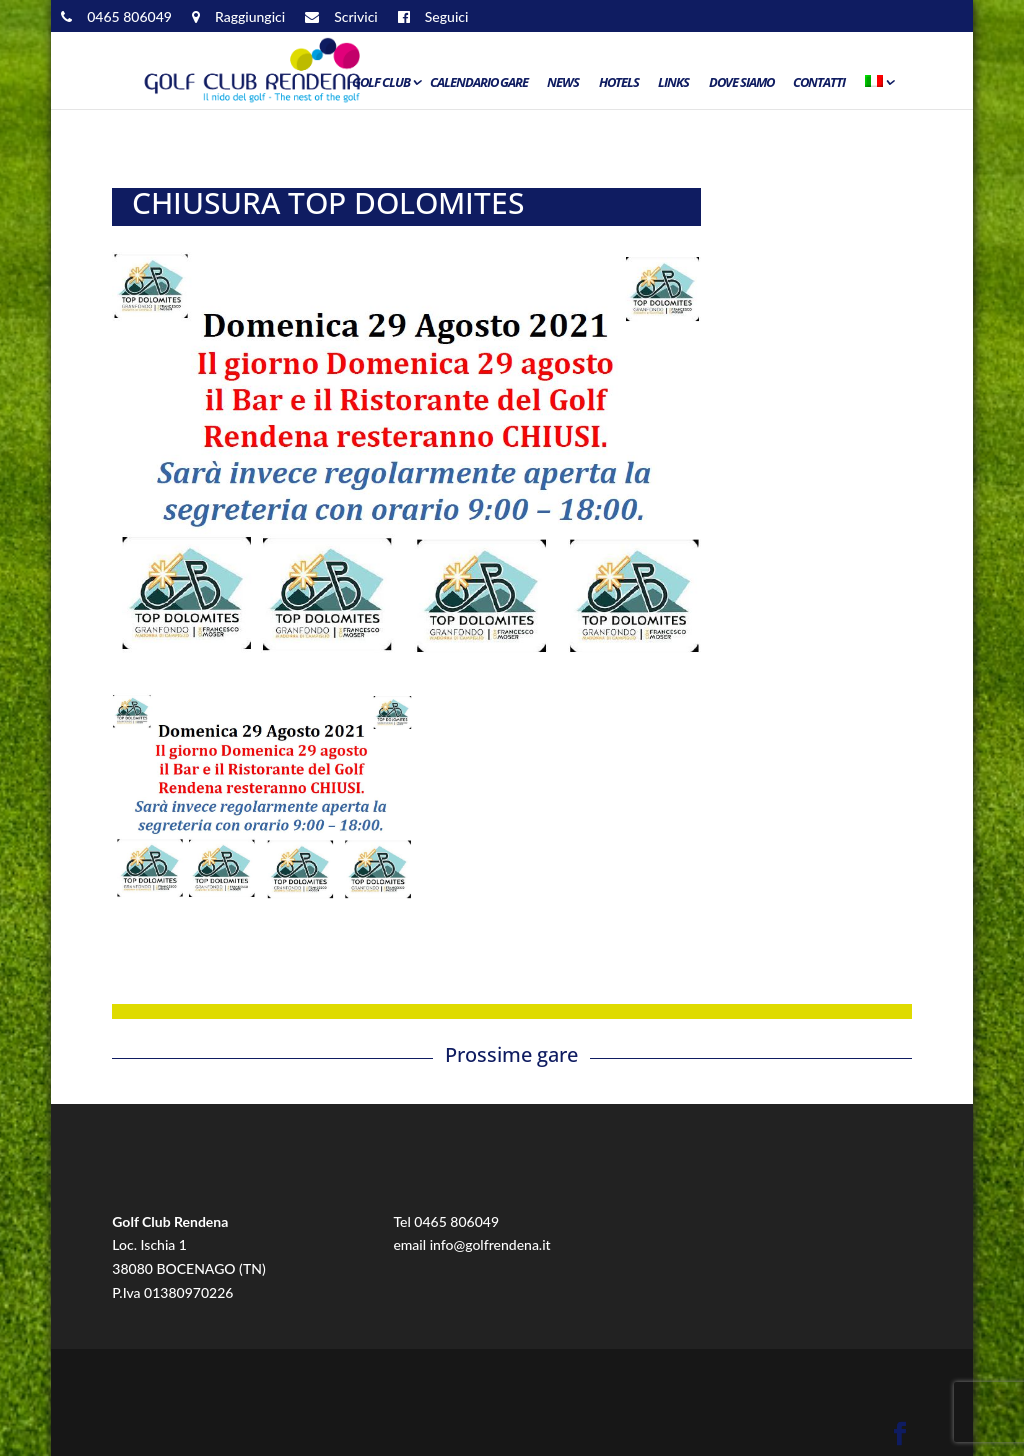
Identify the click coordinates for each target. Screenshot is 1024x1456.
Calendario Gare (479, 83)
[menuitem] (878, 87)
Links (673, 83)
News (563, 83)
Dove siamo (741, 83)
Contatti (819, 83)
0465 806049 (456, 1221)
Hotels (619, 83)
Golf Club (381, 83)
